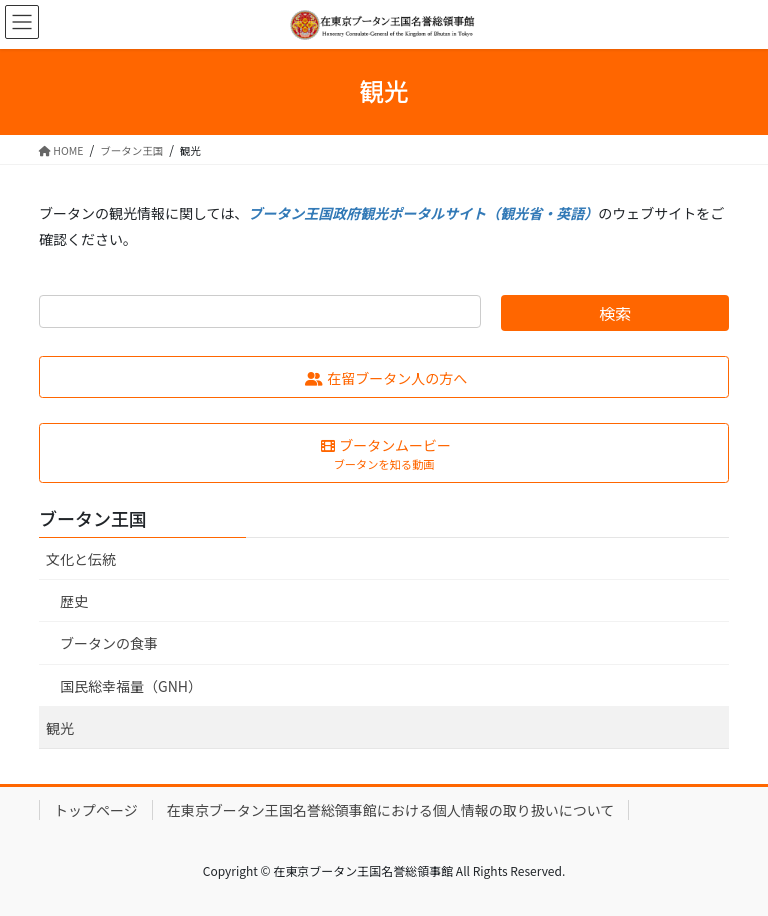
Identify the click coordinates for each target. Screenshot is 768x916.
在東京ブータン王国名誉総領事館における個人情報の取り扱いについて (391, 810)
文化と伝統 (81, 559)
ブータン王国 (93, 518)
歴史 (74, 601)
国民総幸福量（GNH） (131, 686)
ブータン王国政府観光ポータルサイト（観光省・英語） (423, 213)
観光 (60, 728)
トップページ (96, 810)
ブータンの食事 (109, 643)
